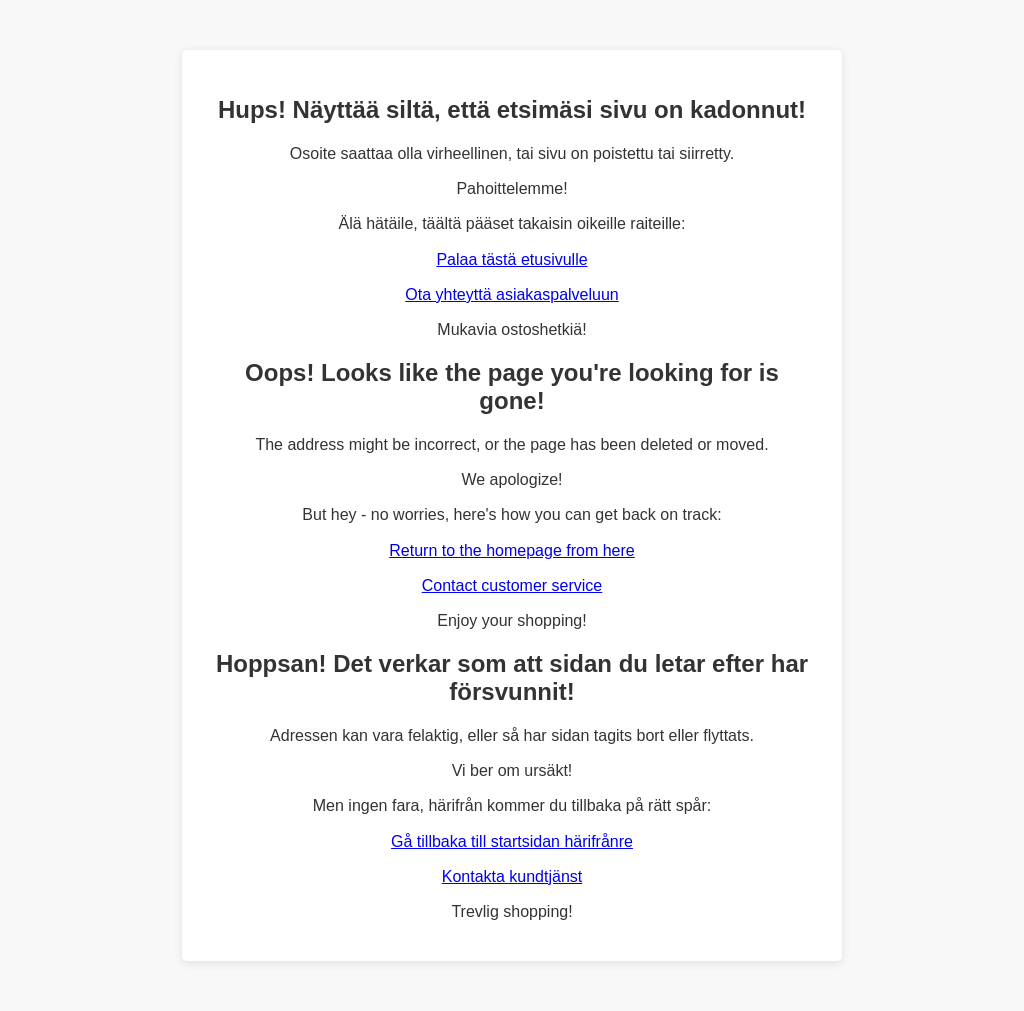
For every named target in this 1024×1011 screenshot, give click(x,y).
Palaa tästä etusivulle (511, 259)
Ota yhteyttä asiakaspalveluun (511, 294)
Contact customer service (512, 585)
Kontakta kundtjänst (512, 876)
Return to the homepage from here (511, 550)
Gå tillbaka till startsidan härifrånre (512, 841)
